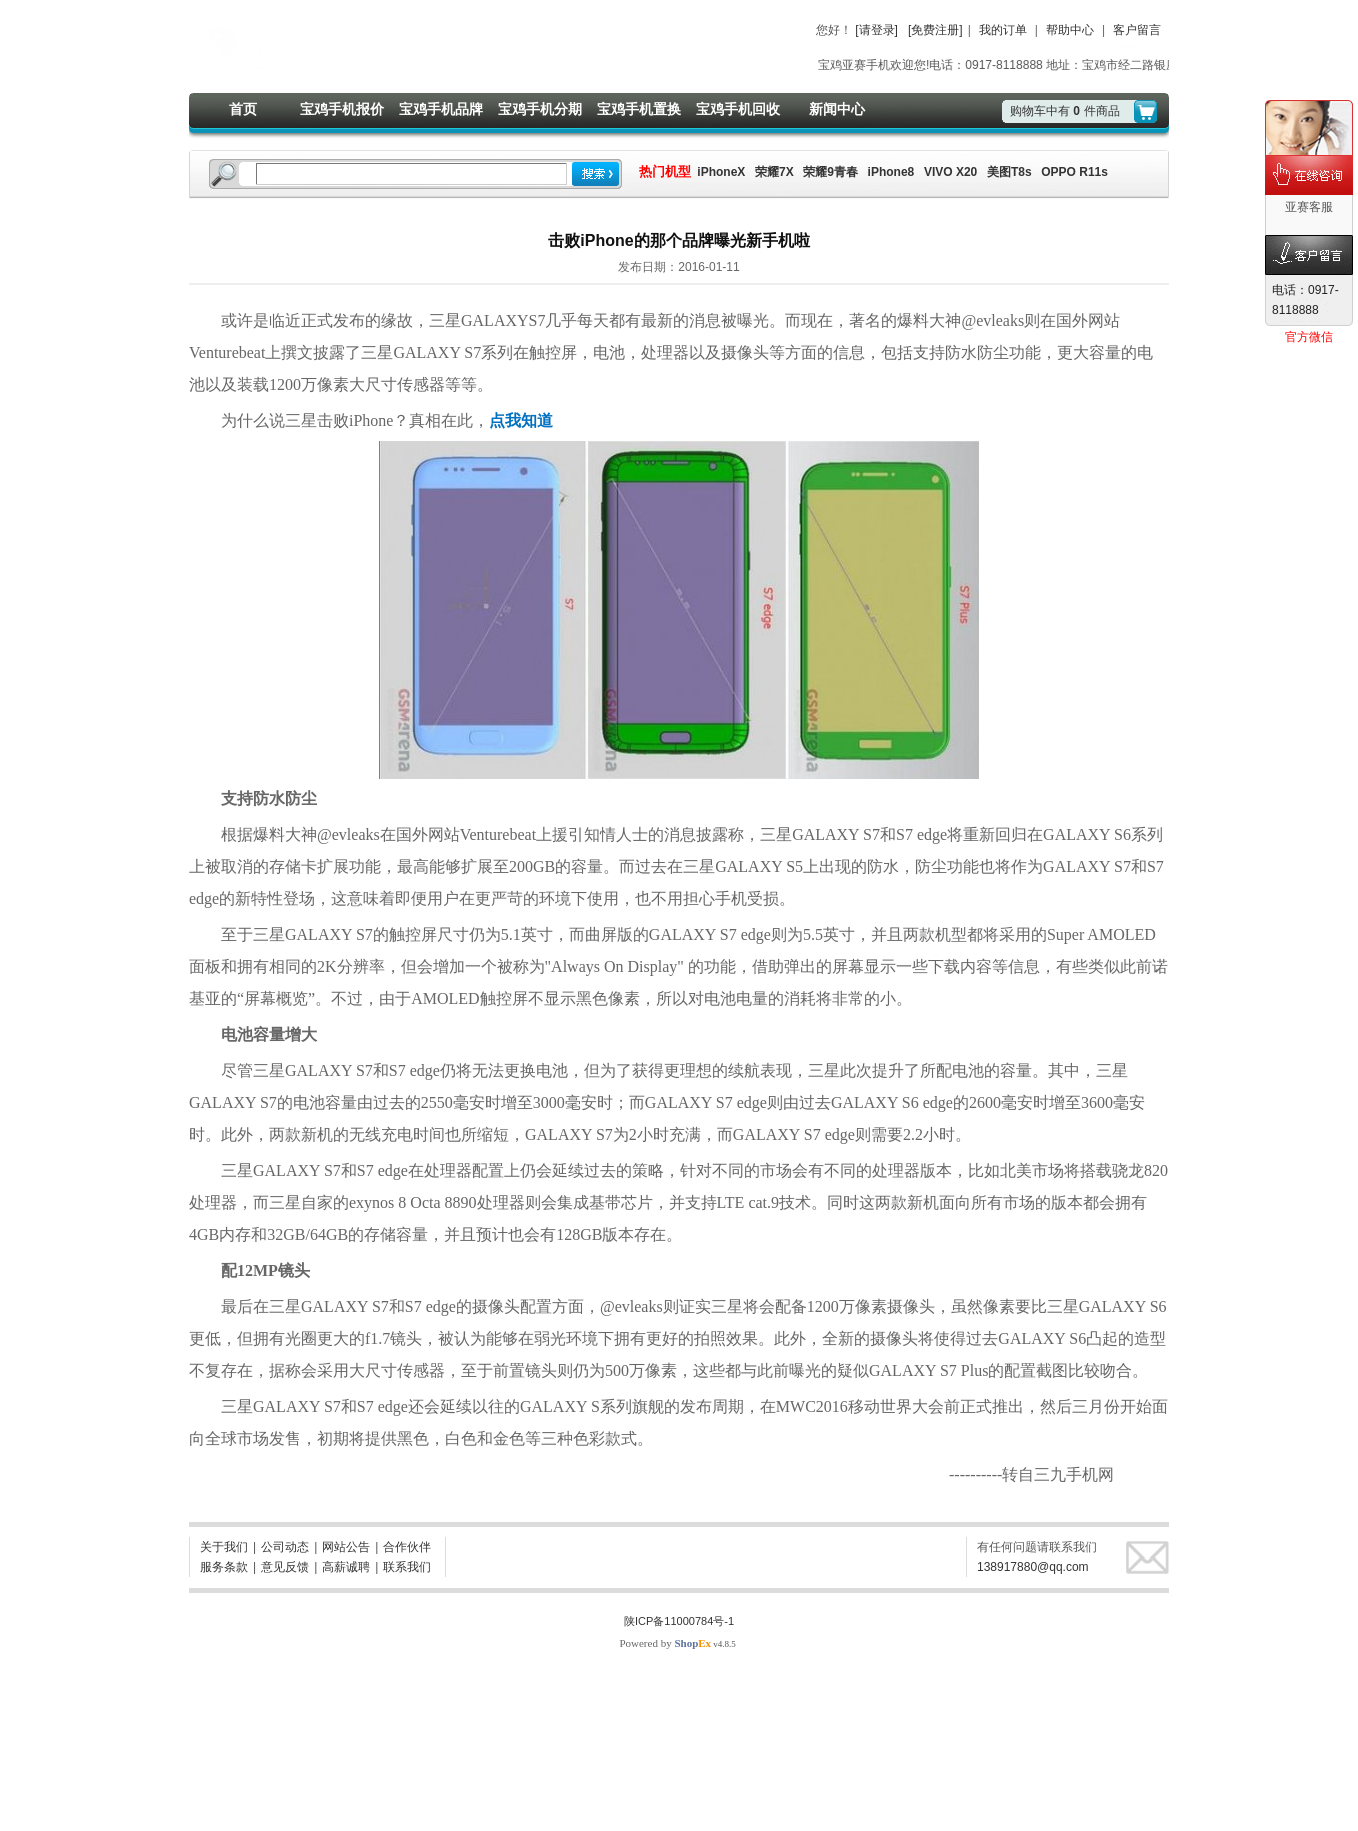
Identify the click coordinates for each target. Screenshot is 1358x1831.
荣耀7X (774, 172)
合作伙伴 (407, 1547)
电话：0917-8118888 (1305, 300)
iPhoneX (719, 172)
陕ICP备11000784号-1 (679, 1621)
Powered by (665, 1643)
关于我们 (224, 1547)
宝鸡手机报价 (342, 109)
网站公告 (346, 1547)
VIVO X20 (950, 172)
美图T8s (1009, 172)
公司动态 (285, 1547)
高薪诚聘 (346, 1567)
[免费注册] (935, 30)
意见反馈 (285, 1567)
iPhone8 (891, 172)
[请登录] (876, 30)
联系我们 (407, 1567)
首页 (243, 109)
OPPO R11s (1074, 172)
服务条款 (224, 1567)
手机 (731, 898)
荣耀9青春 (830, 172)
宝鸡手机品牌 (441, 109)
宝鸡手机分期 (540, 109)
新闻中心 (837, 109)
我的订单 (1003, 30)
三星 (445, 320)
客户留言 (1137, 30)
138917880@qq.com (1033, 1567)
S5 (794, 866)
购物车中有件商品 (1065, 111)
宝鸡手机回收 (738, 109)
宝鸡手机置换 (639, 109)
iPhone (371, 420)
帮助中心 (1070, 30)
